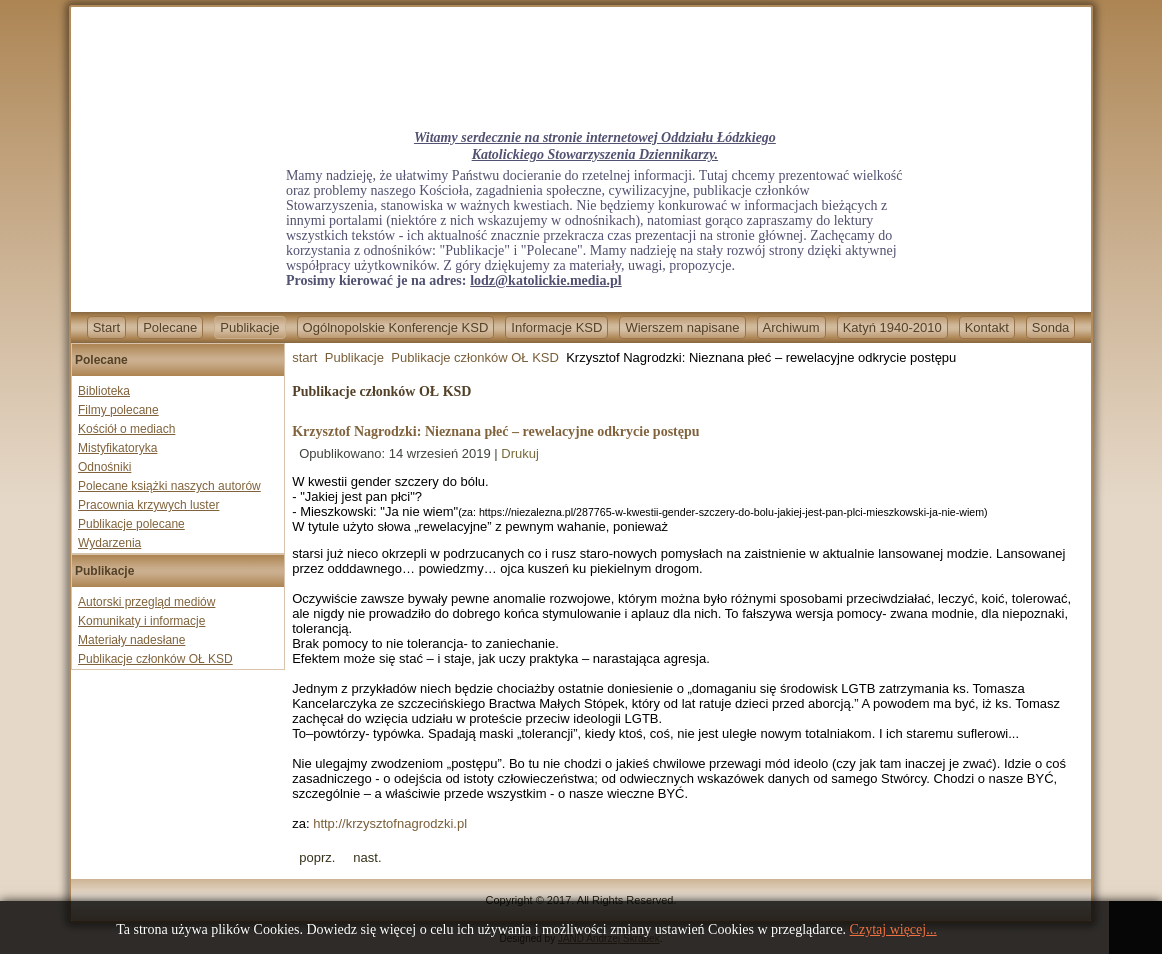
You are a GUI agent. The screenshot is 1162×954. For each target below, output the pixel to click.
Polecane (170, 327)
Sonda (1051, 327)
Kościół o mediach (126, 429)
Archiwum (791, 327)
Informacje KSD (556, 327)
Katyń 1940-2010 (892, 327)
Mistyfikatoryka (117, 448)
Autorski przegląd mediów (146, 602)
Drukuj (520, 453)
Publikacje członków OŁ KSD (155, 659)
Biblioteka (104, 391)
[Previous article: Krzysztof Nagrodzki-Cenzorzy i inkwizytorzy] (317, 857)
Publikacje (249, 327)
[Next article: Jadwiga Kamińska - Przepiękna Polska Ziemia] (367, 857)
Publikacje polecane (131, 524)
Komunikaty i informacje (141, 621)
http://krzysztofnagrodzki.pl (390, 823)
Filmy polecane (118, 410)
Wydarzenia (109, 543)
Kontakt (987, 327)
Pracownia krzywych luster (148, 505)
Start (106, 327)
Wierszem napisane (682, 327)
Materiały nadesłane (131, 640)
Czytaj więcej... (893, 929)
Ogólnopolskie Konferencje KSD (396, 327)
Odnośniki (104, 467)
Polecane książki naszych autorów (169, 486)
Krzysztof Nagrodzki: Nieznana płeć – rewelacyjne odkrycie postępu (495, 431)
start (304, 357)
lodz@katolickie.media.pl (545, 280)
